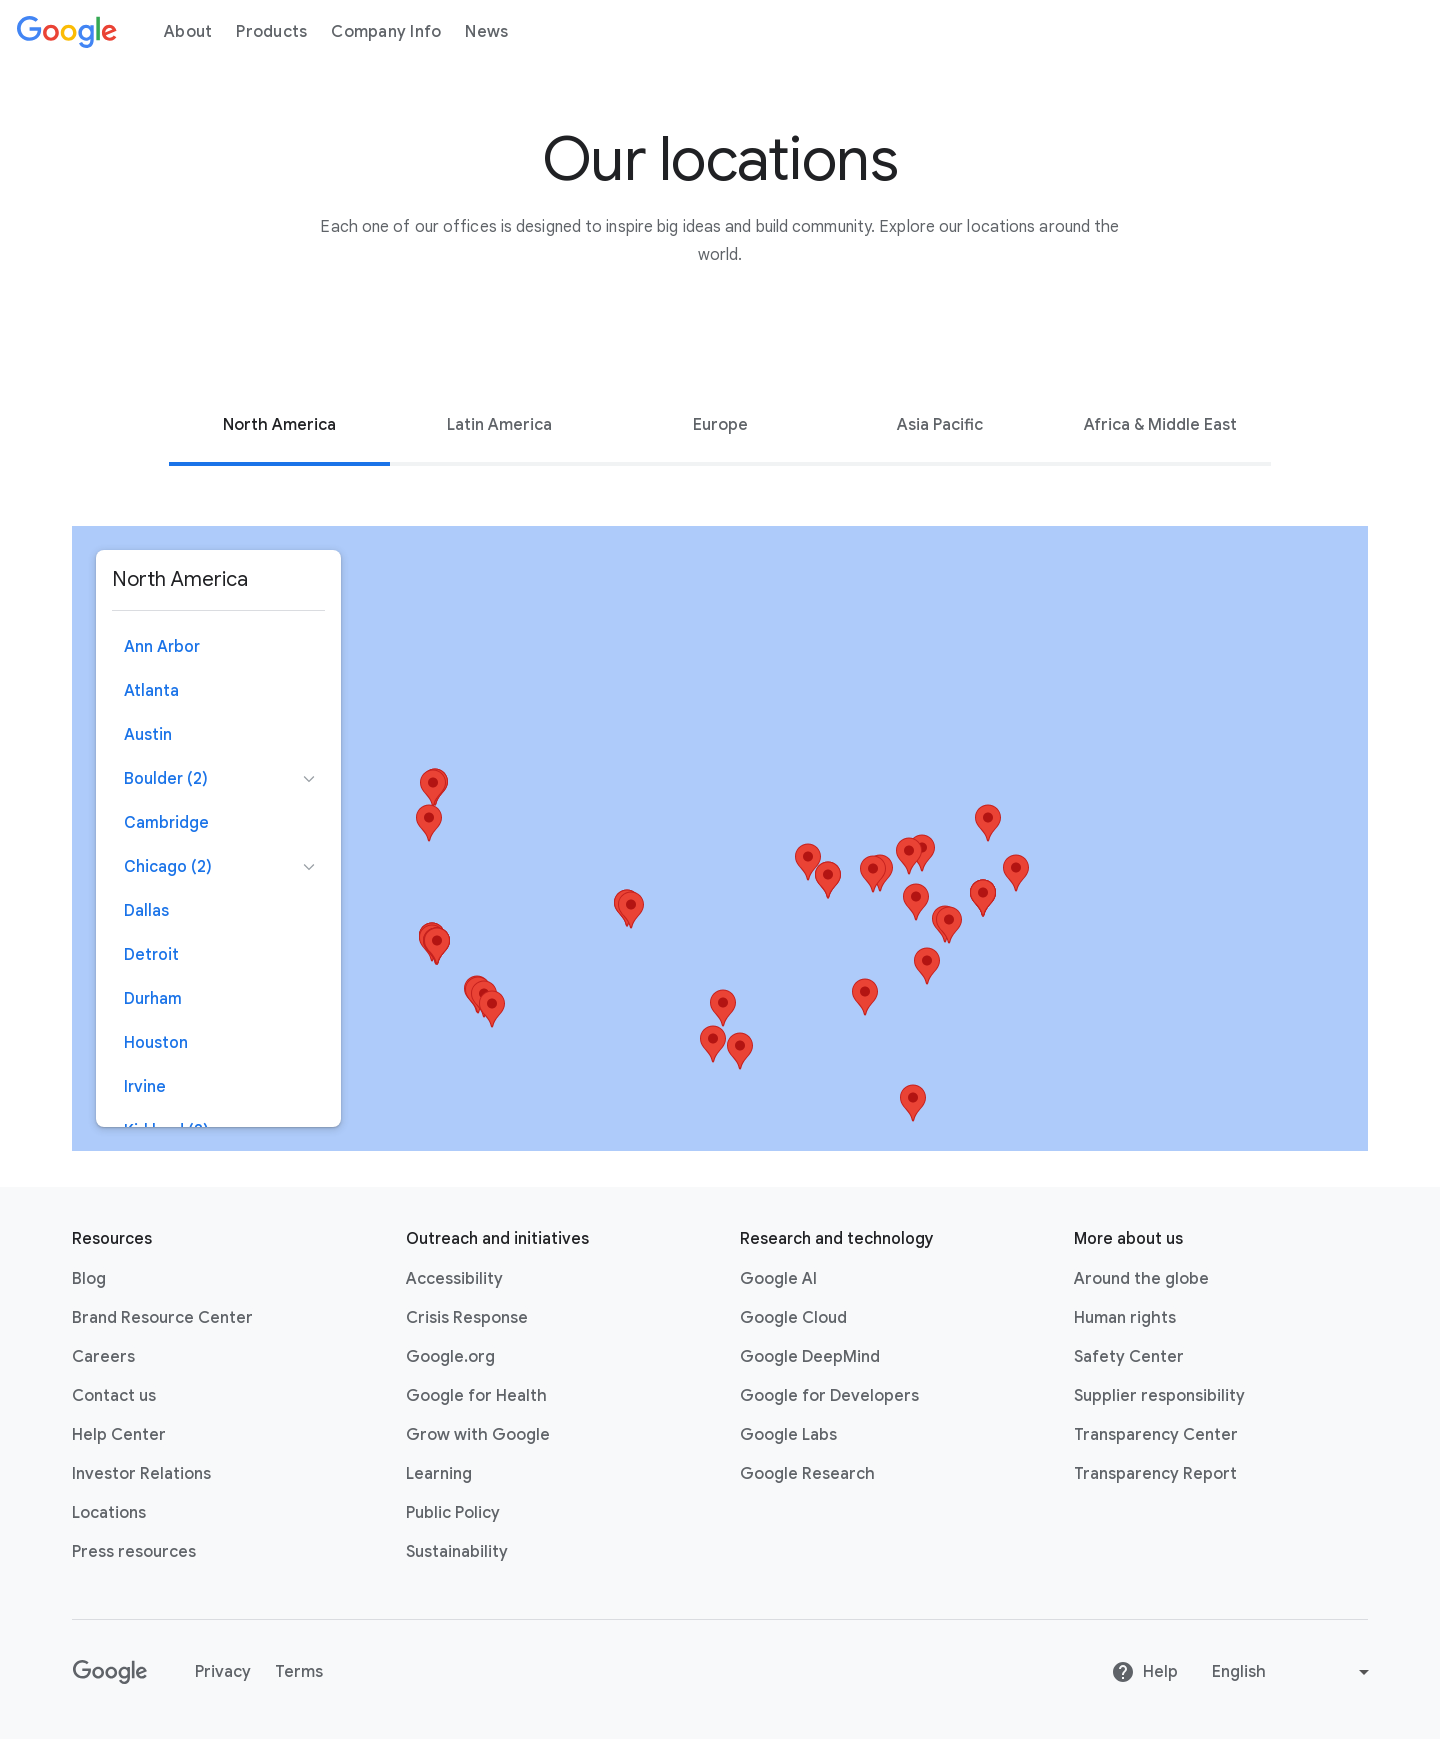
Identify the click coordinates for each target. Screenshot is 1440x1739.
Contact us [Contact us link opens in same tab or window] (114, 1396)
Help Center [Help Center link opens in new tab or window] (119, 1435)
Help (1144, 1672)
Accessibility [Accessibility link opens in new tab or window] (454, 1279)
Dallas (146, 911)
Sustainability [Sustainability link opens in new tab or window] (457, 1552)
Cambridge (166, 823)
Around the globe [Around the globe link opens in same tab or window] (1141, 1279)
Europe (720, 425)
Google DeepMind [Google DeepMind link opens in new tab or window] (810, 1357)
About (188, 32)
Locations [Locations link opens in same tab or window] (109, 1513)
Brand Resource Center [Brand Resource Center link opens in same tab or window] (162, 1318)
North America (279, 425)
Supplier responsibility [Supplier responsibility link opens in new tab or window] (1159, 1396)
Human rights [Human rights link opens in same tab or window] (1125, 1318)
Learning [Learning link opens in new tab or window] (439, 1474)
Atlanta (151, 691)
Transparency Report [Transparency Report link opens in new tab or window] (1155, 1474)
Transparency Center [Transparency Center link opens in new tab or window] (1156, 1435)
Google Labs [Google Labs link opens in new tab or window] (788, 1435)
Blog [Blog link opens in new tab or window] (89, 1279)
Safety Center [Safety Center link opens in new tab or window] (1129, 1357)
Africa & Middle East (1160, 425)
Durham (153, 999)
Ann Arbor (162, 647)
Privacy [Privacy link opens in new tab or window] (223, 1672)
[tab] (279, 425)
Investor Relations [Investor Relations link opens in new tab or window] (141, 1474)
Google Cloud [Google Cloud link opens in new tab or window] (793, 1318)
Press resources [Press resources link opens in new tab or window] (134, 1552)
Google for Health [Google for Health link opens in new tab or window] (476, 1396)
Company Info (386, 32)
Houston (156, 1043)
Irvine (145, 1087)
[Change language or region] (1293, 1672)
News (486, 32)
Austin (148, 735)
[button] (873, 874)
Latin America (499, 425)
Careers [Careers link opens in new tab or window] (103, 1357)
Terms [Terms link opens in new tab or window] (299, 1672)
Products (271, 32)
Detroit (151, 955)
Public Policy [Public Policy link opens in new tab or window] (453, 1513)
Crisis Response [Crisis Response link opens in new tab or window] (467, 1318)
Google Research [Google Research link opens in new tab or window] (807, 1474)
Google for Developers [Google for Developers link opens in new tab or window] (829, 1396)
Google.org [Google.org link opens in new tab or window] (450, 1357)
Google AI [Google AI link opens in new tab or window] (778, 1279)
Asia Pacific (940, 425)
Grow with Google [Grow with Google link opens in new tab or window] (478, 1435)
